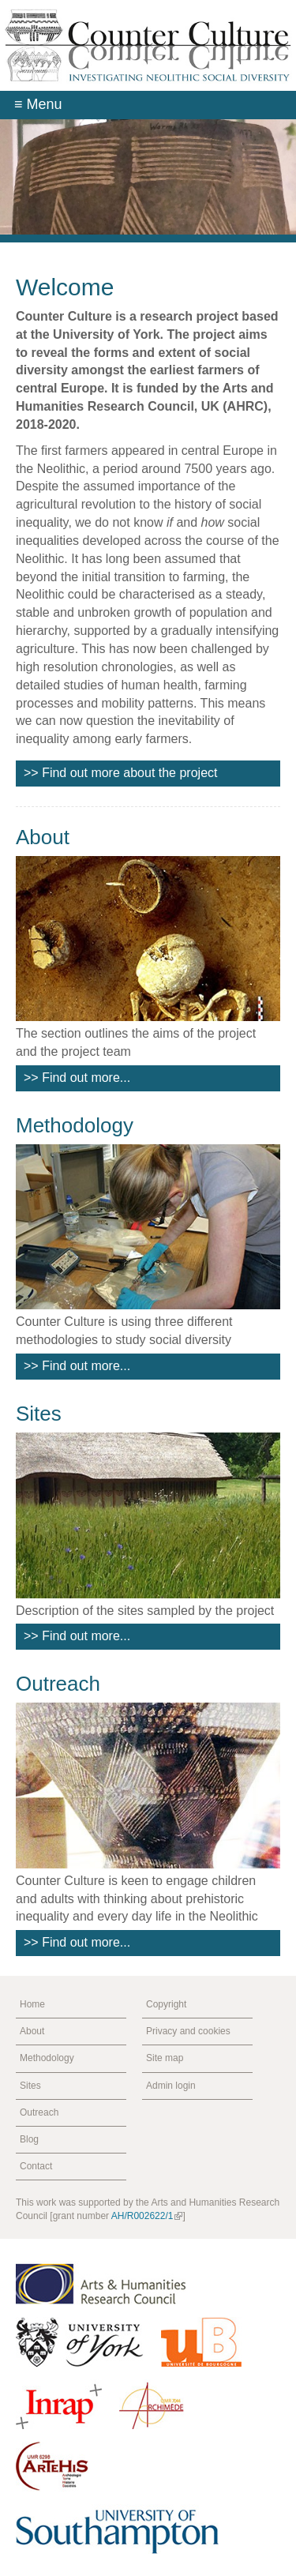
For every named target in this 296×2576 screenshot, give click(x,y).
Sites (39, 1413)
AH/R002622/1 (147, 2215)
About (42, 837)
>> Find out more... (77, 1077)
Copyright (166, 2004)
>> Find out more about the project (120, 772)
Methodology (74, 1125)
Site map (164, 2057)
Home (32, 2004)
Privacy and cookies (188, 2031)
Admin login (171, 2085)
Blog (29, 2139)
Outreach (58, 1683)
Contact (36, 2166)
